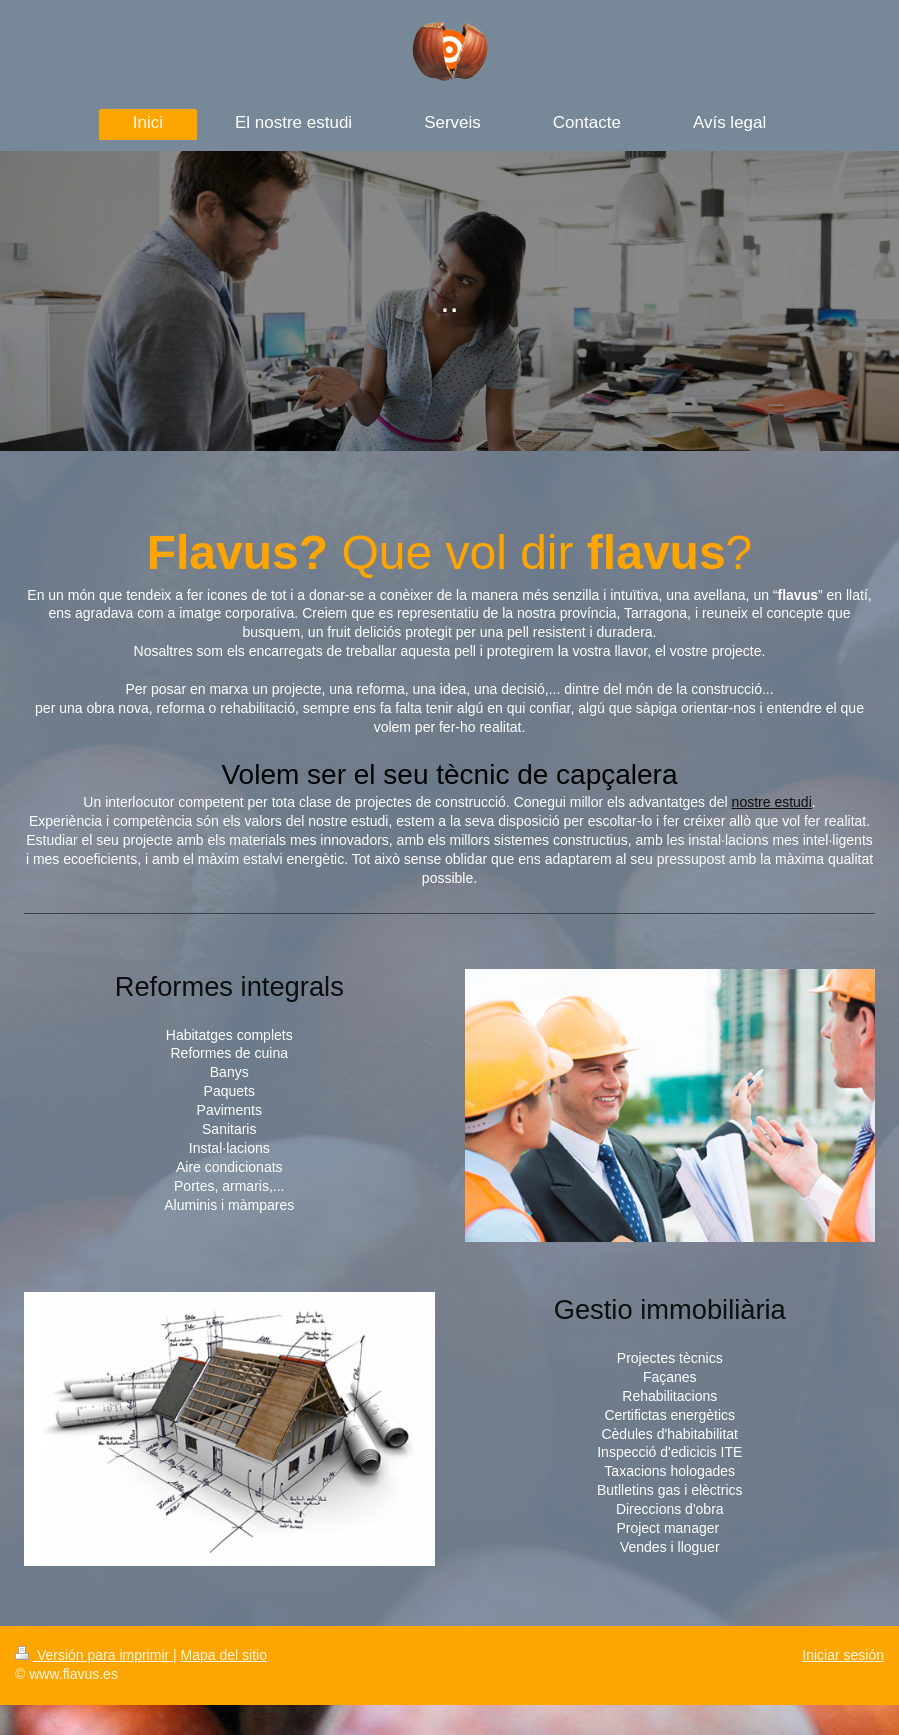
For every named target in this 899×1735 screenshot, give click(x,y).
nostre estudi (772, 802)
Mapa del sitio (224, 1655)
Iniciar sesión (843, 1655)
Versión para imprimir (94, 1655)
